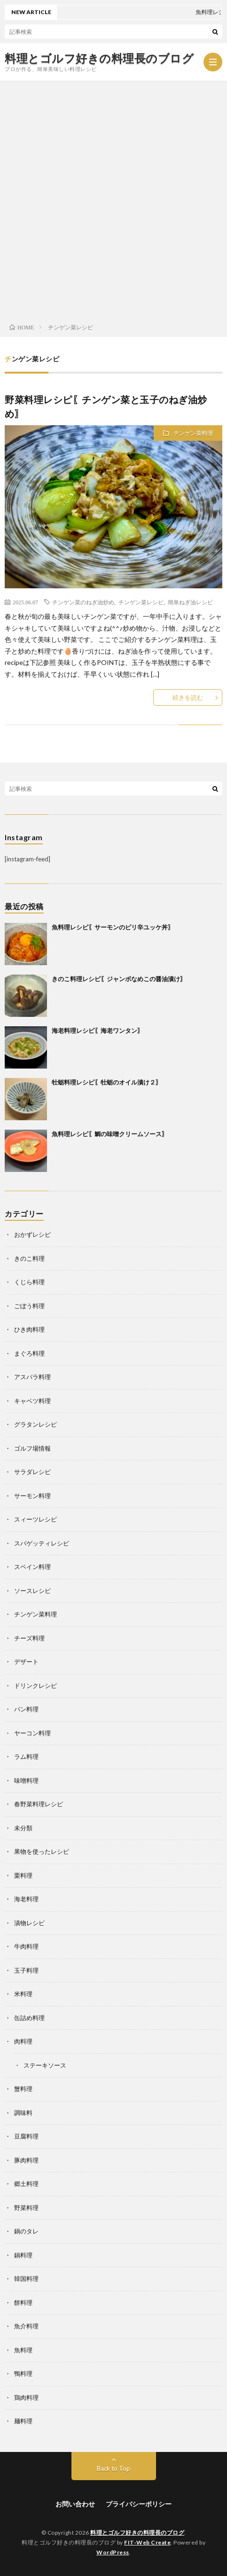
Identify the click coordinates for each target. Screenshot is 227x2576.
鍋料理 (23, 2255)
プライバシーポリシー (139, 2504)
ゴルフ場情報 (32, 1448)
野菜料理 (26, 2207)
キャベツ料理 (32, 1401)
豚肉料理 (26, 2160)
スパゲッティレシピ (41, 1543)
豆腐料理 (26, 2136)
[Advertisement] (113, 199)
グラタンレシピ (35, 1424)
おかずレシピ (32, 1234)
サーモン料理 (32, 1495)
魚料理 (23, 2350)
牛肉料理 (26, 1946)
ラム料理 (26, 1756)
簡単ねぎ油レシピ (190, 602)
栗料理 (23, 1875)
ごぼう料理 (29, 1306)
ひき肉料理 (29, 1329)
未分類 (23, 1828)
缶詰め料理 (29, 2018)
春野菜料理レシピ (38, 1804)
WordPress (112, 2552)
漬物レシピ (29, 1923)
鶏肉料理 (26, 2397)
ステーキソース (44, 2065)
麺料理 (23, 2421)
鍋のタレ (26, 2231)
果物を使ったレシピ (41, 1851)
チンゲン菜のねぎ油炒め (83, 602)
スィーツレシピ (35, 1519)
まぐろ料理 (29, 1353)
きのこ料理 (29, 1258)
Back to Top (113, 2468)
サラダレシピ (32, 1471)
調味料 (23, 2112)
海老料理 (26, 1899)
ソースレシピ (32, 1590)
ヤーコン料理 (32, 1733)
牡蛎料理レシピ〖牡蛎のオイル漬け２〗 (107, 1082)
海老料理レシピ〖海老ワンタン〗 (97, 1030)
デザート (26, 1661)
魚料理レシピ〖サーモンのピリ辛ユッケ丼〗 (113, 927)
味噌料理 (26, 1780)
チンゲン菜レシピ (141, 602)
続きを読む (187, 697)
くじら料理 (29, 1282)
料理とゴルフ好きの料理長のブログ (99, 58)
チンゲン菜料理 (193, 433)
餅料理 (23, 2302)
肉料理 (23, 2041)
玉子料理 (26, 1970)
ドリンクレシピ (35, 1685)
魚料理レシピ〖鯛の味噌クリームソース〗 (110, 1134)
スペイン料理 (32, 1566)
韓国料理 (26, 2278)
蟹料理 (23, 2088)
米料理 (23, 1994)
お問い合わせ (75, 2504)
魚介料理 (26, 2326)
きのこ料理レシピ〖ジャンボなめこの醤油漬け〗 (119, 979)
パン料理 (26, 1709)
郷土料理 (26, 2183)
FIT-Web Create (147, 2542)
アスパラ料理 (32, 1377)
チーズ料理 (29, 1638)
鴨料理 (23, 2373)
